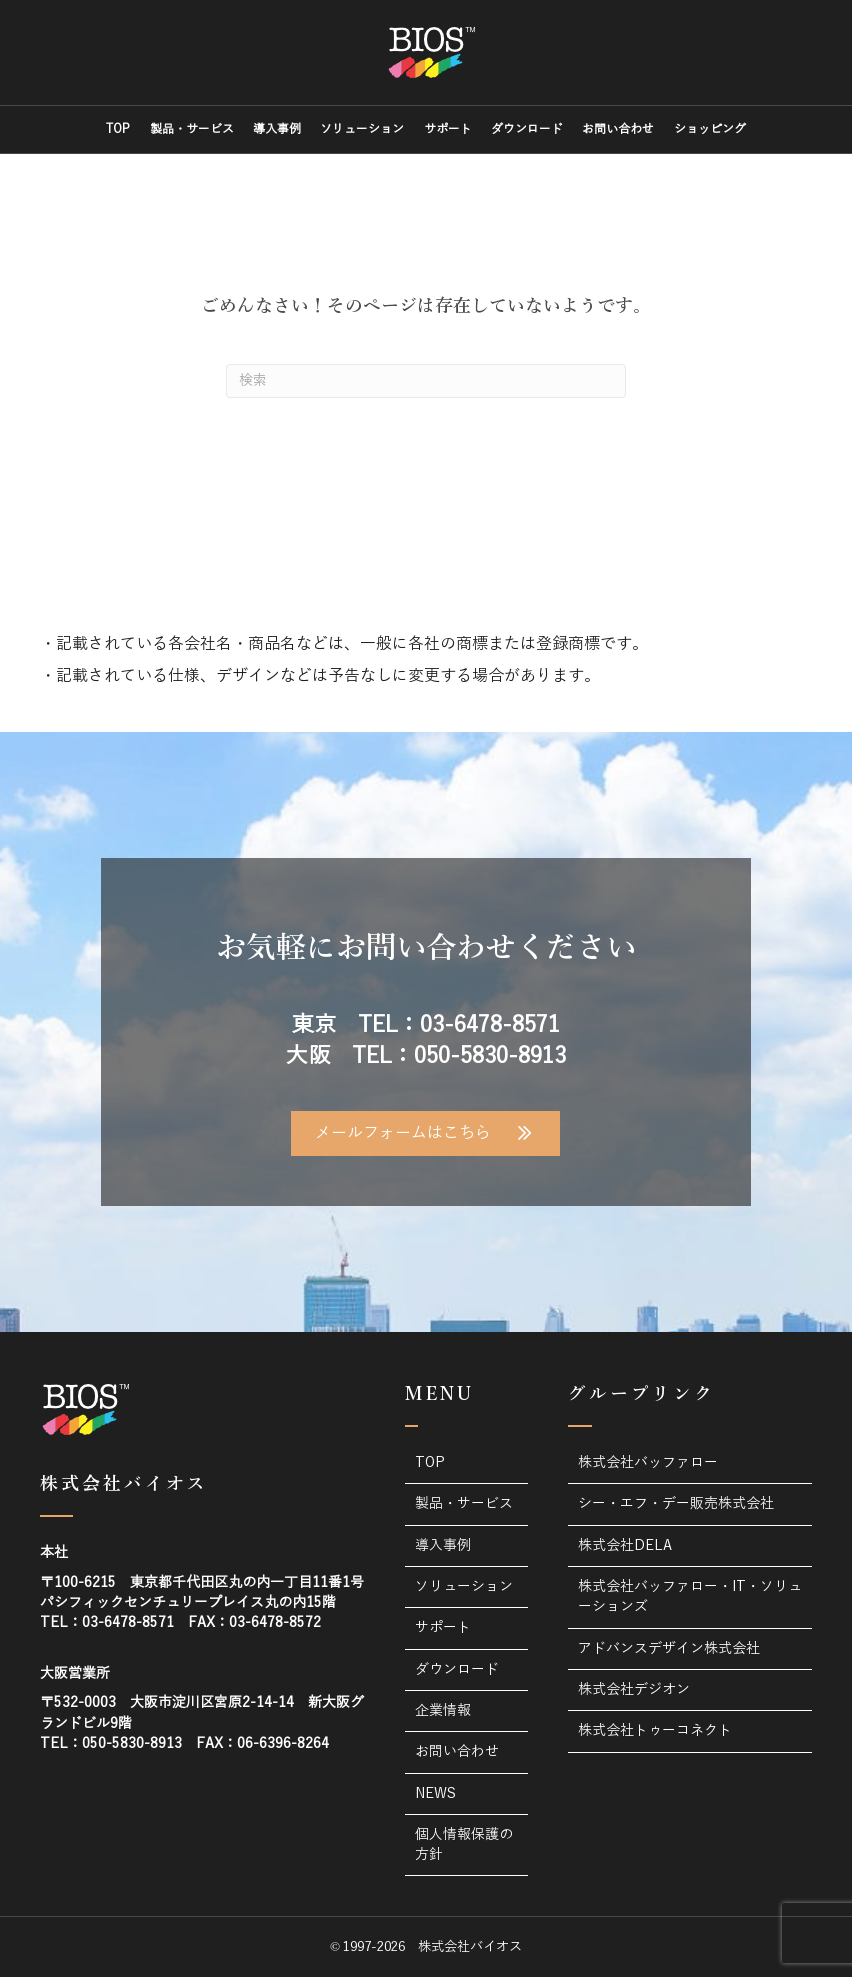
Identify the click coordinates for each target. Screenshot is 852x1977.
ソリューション (362, 129)
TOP (118, 129)
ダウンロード (527, 129)
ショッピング (710, 129)
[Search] (426, 381)
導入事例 (277, 129)
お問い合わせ (618, 129)
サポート (448, 129)
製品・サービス (192, 129)
